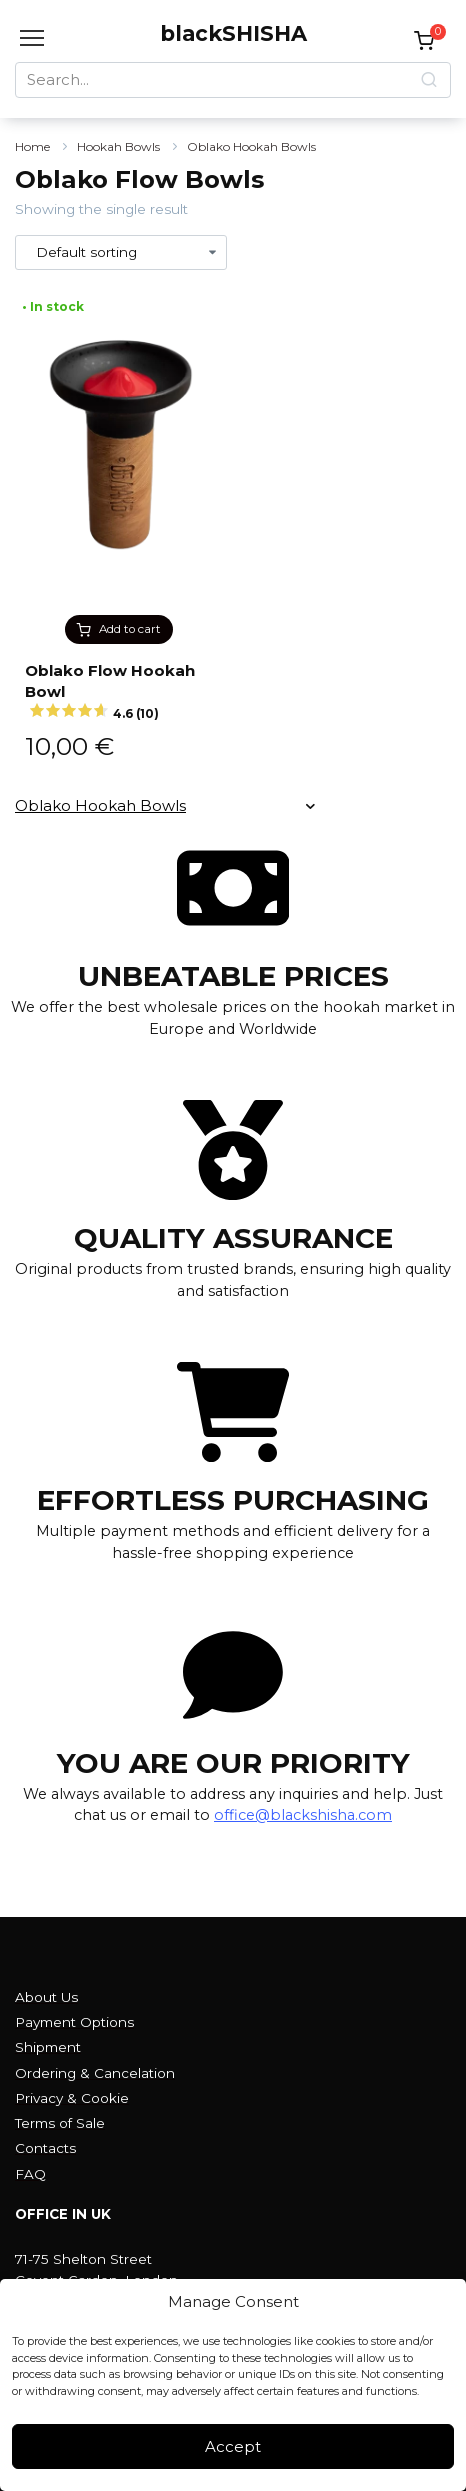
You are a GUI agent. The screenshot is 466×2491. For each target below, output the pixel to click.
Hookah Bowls (118, 146)
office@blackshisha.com (303, 1815)
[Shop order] (121, 253)
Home (32, 146)
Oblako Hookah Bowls (251, 146)
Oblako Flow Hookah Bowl (119, 692)
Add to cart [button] (130, 629)
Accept (233, 2446)
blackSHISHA (233, 33)
